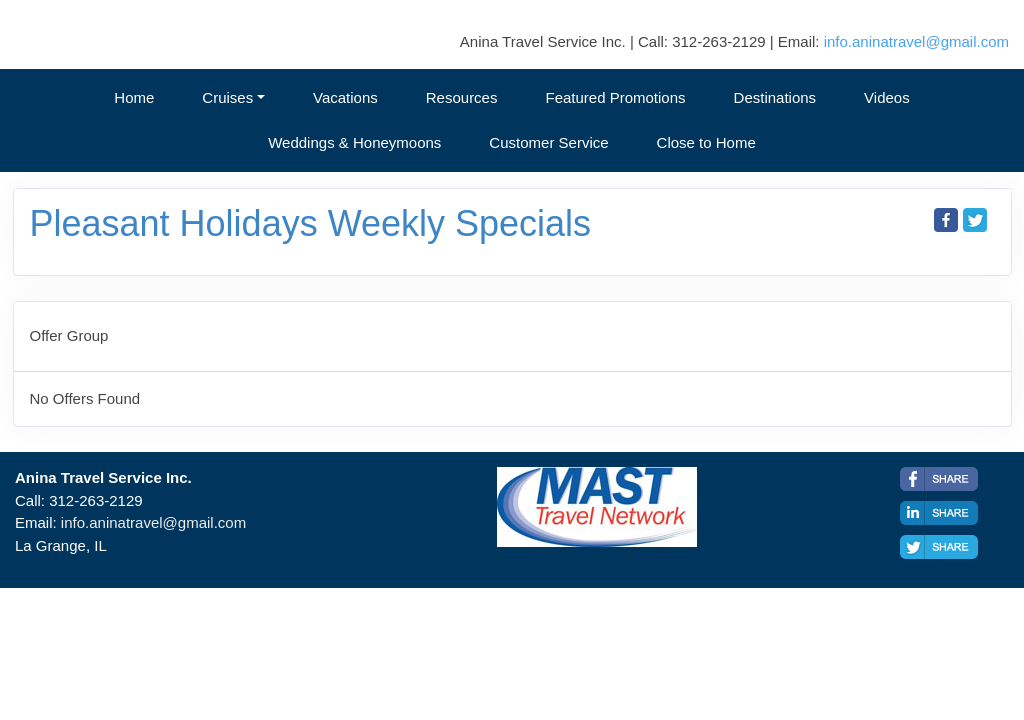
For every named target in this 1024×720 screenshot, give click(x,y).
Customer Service (548, 142)
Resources (462, 97)
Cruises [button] (227, 97)
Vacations (345, 97)
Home (134, 97)
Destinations (775, 97)
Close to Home (706, 142)
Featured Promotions (615, 97)
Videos (887, 97)
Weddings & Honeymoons (354, 142)
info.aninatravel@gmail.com (916, 41)
